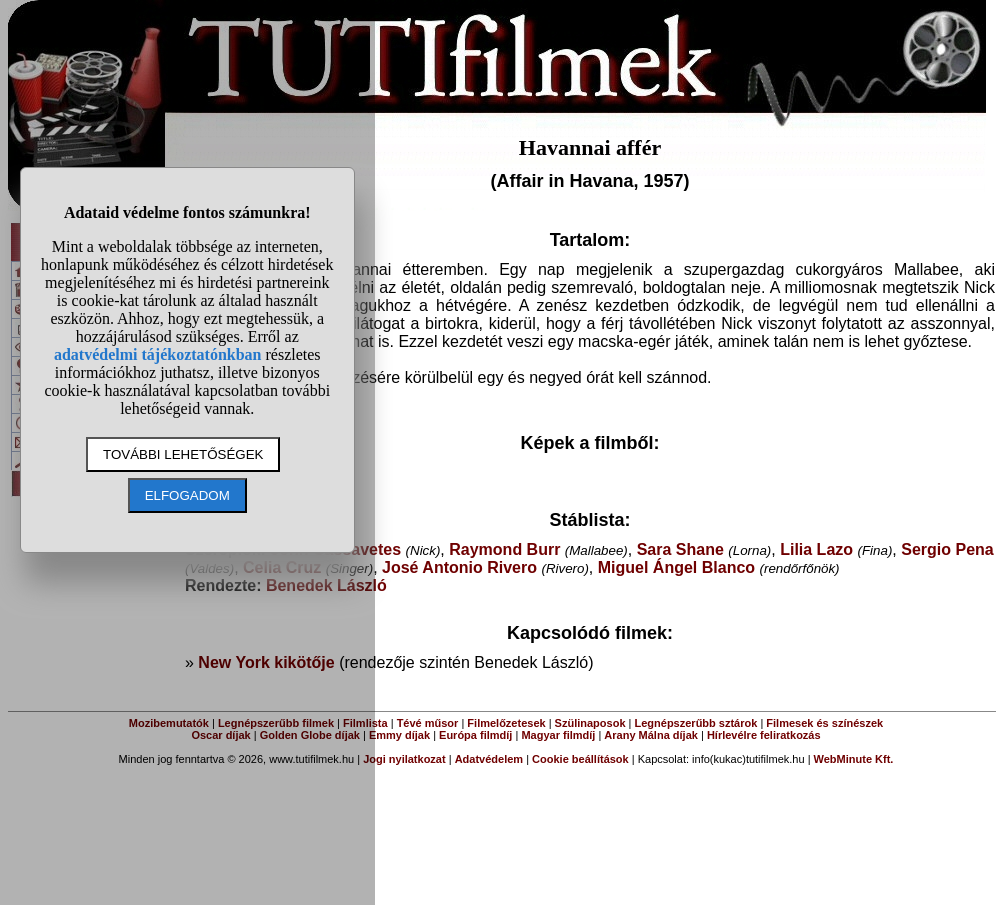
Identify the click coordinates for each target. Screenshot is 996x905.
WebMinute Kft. (854, 759)
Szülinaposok (590, 723)
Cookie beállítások (580, 759)
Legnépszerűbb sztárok (696, 723)
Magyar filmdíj (558, 735)
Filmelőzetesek (506, 723)
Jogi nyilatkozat (404, 759)
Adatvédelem (489, 759)
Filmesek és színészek (824, 723)
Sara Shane (680, 549)
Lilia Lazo (816, 549)
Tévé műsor (428, 723)
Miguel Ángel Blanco (676, 567)
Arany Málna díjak (651, 735)
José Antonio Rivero (459, 567)
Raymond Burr (504, 549)
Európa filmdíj (475, 735)
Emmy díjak (399, 735)
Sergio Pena (947, 549)
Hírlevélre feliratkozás (764, 735)
